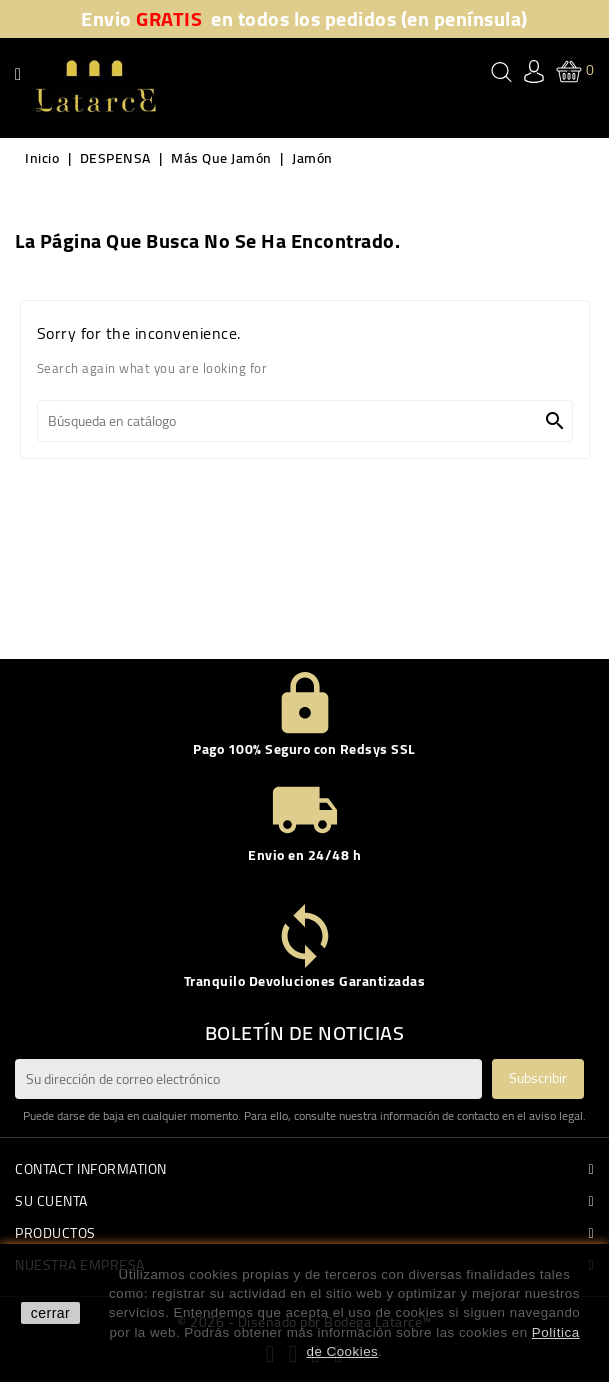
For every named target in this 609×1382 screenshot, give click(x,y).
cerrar (51, 1313)
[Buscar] (305, 421)
